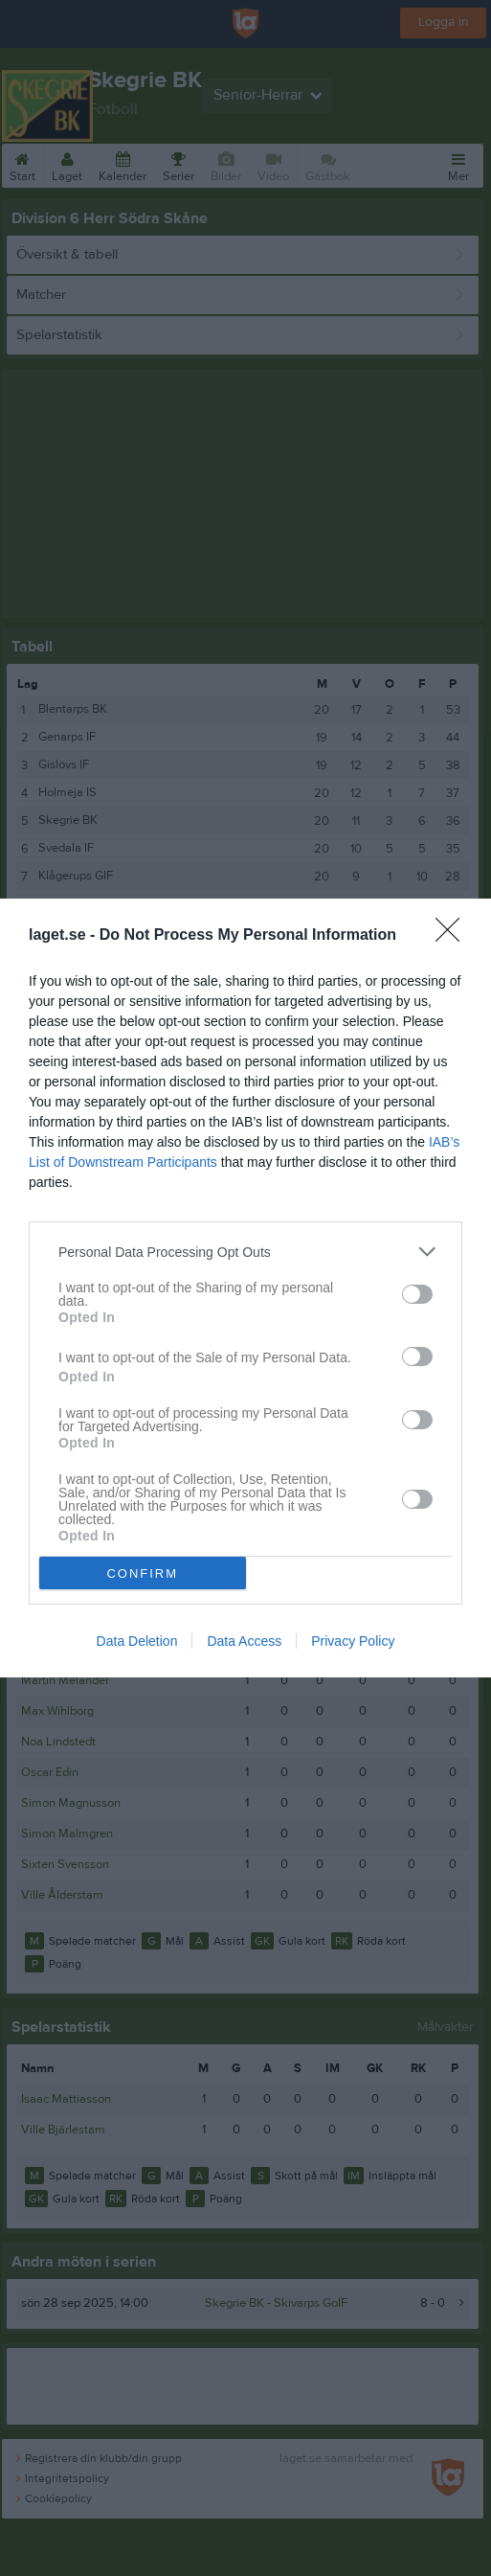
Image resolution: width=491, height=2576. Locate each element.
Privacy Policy (352, 1641)
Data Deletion (137, 1641)
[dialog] (245, 1288)
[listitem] (245, 1252)
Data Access (244, 1641)
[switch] (417, 1294)
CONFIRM (142, 1573)
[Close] (453, 936)
